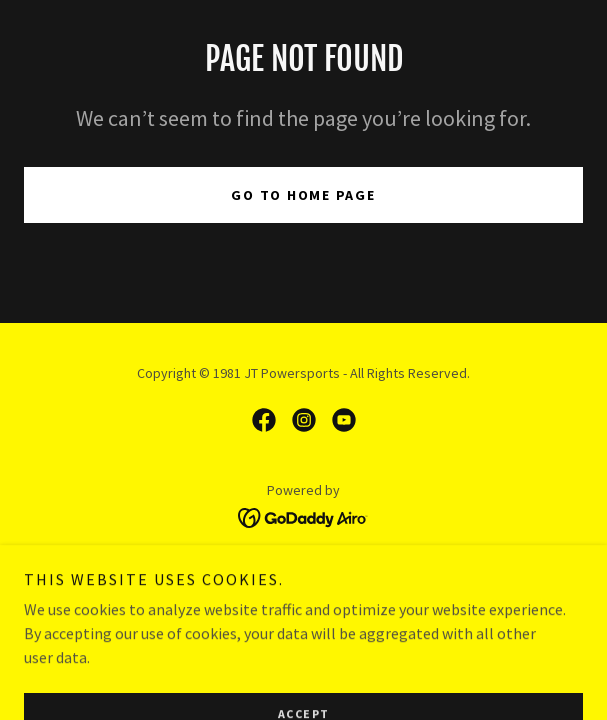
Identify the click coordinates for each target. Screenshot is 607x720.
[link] (264, 420)
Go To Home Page (303, 195)
